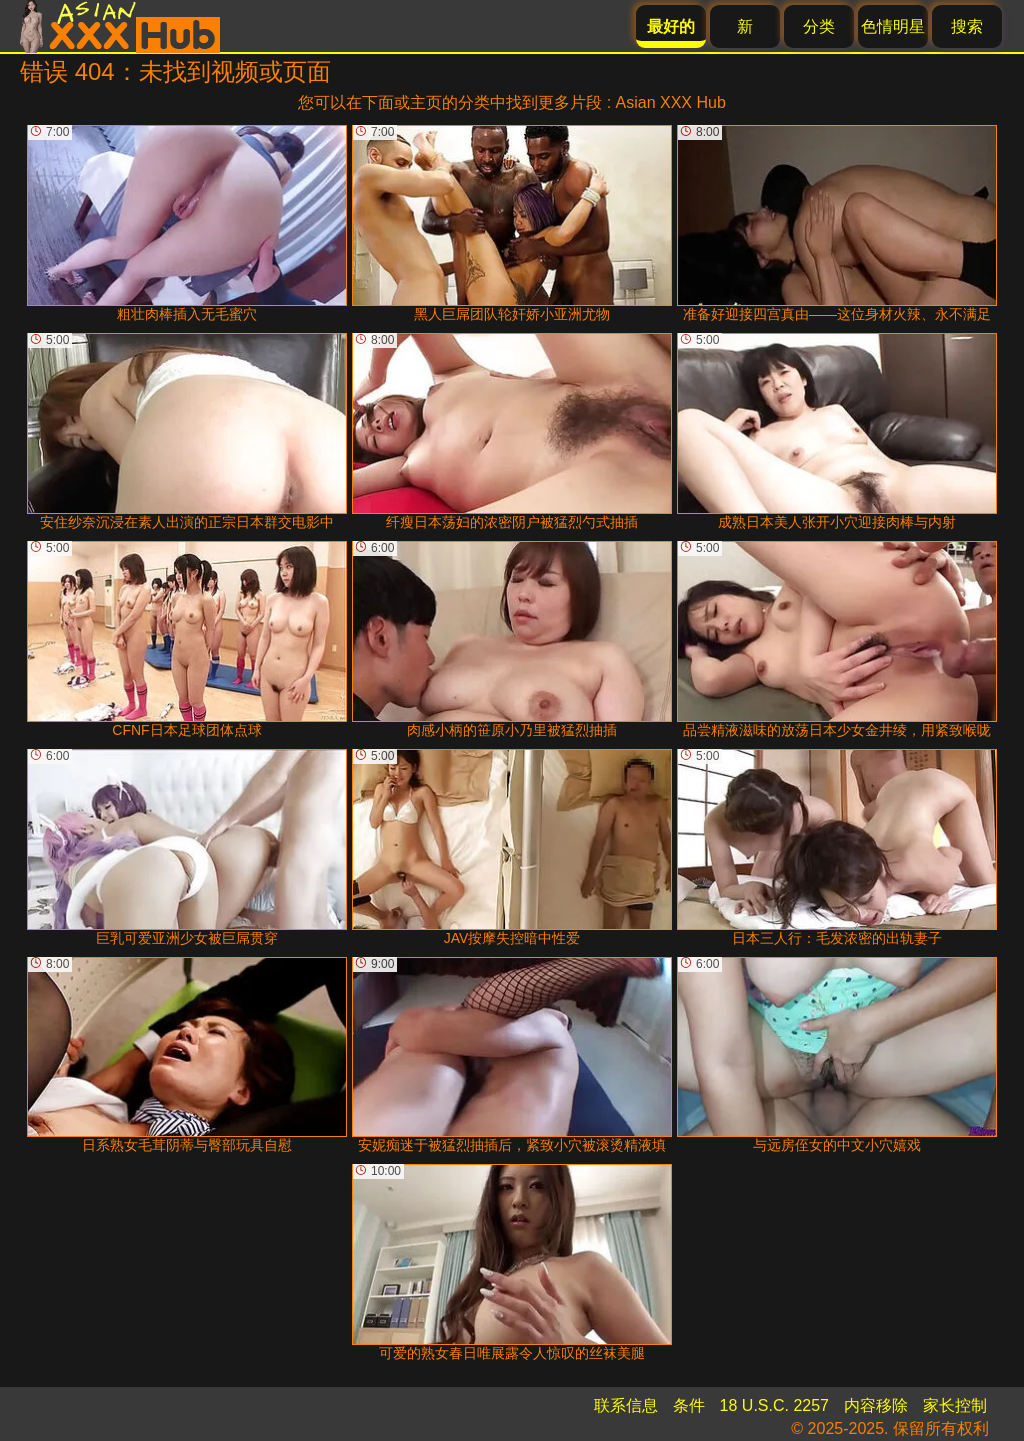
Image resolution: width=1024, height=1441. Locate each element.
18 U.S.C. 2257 (774, 1405)
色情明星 (893, 26)
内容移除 (876, 1405)
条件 (689, 1405)
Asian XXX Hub (671, 102)
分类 (819, 26)
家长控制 (955, 1405)
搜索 (967, 26)
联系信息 (626, 1405)
